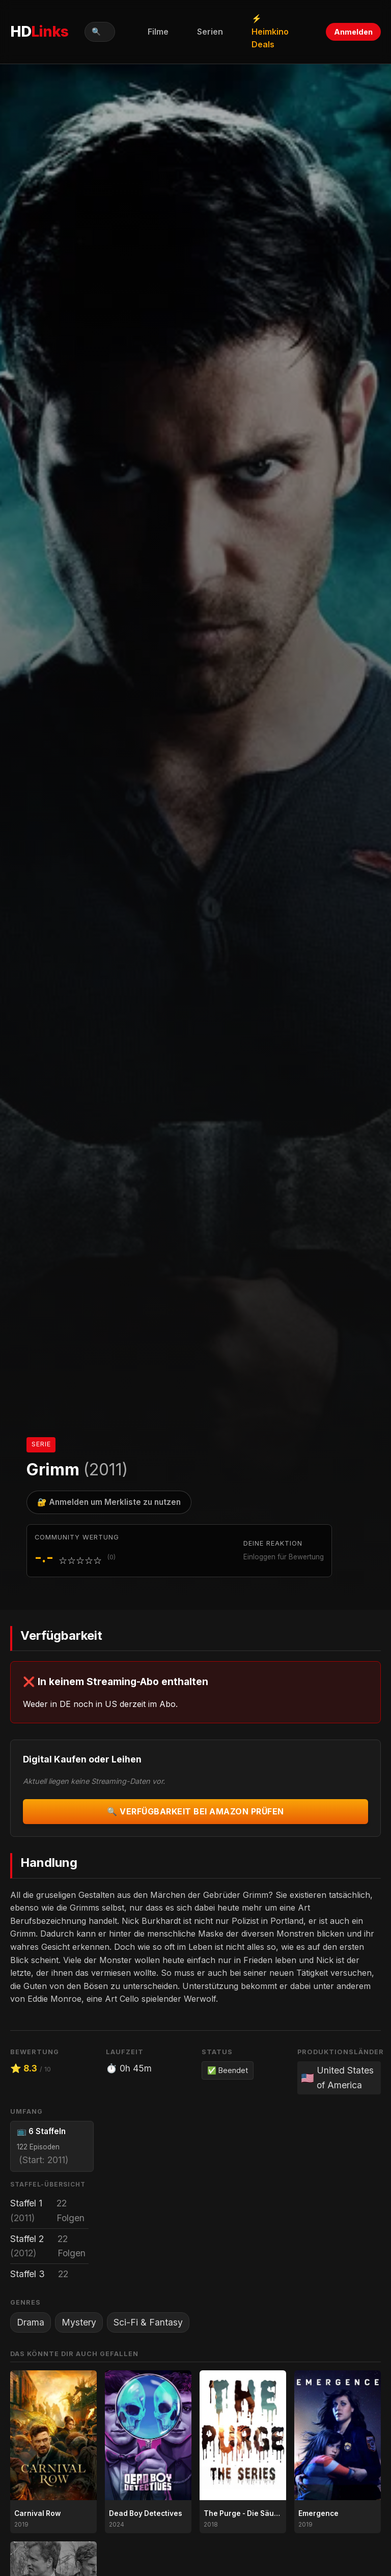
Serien (210, 31)
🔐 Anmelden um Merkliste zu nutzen (109, 1502)
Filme (158, 31)
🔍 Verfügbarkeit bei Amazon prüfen (195, 1811)
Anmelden (353, 31)
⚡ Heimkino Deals (270, 31)
